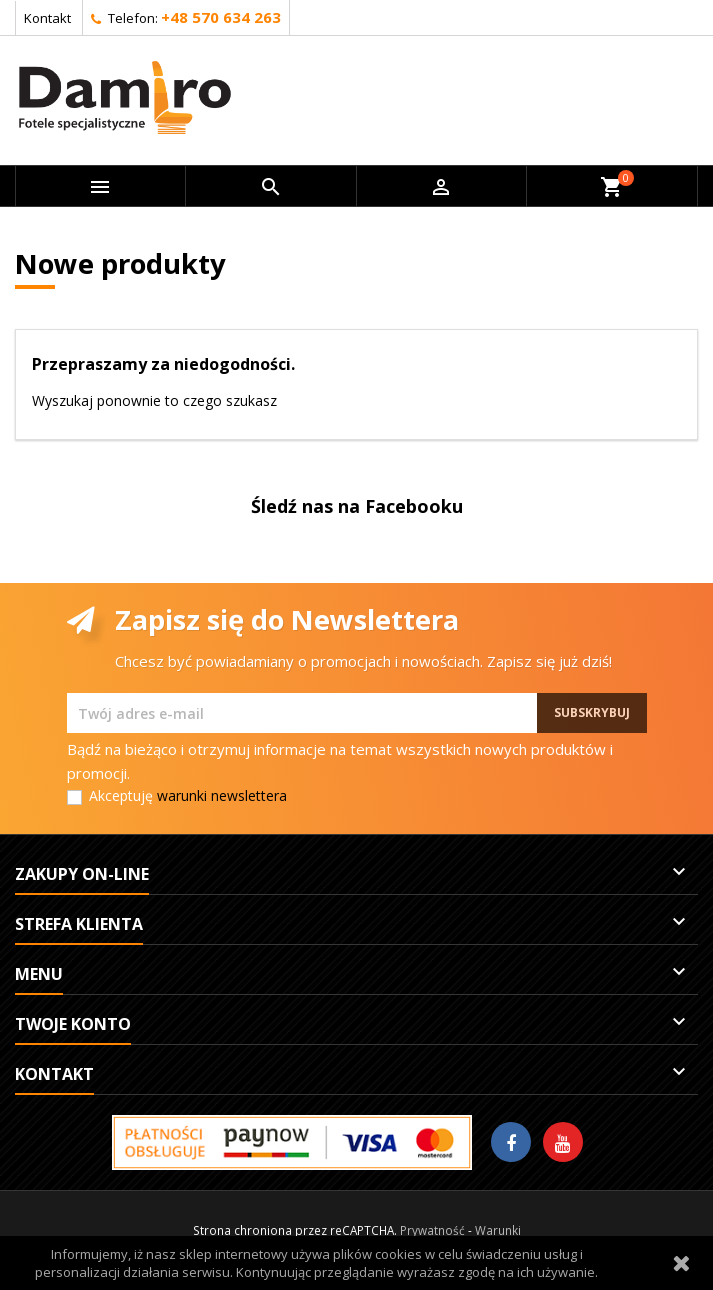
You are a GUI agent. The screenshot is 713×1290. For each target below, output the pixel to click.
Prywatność (432, 1230)
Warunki (498, 1230)
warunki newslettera (222, 795)
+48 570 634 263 (221, 17)
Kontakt (47, 18)
